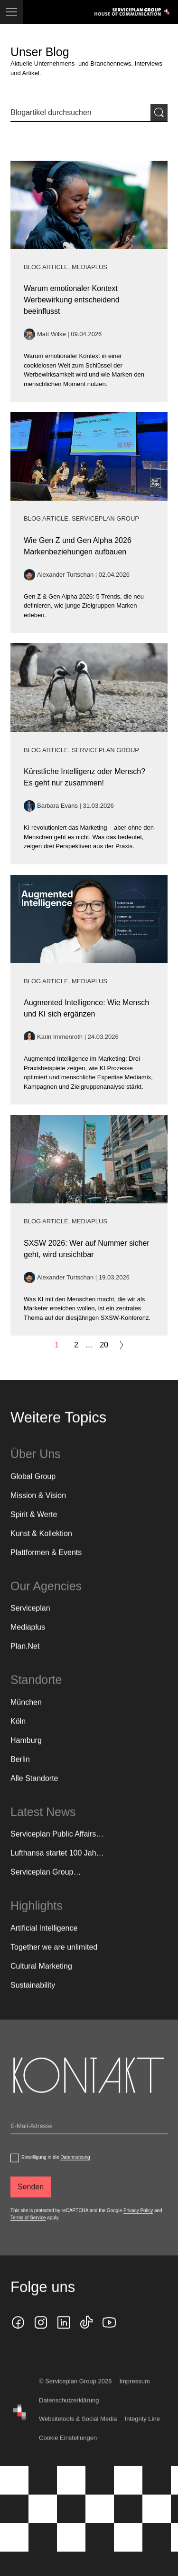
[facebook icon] (18, 2336)
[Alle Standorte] (34, 1792)
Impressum (134, 2395)
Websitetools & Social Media (78, 2433)
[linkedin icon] (63, 2336)
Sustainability (32, 1999)
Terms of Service (28, 2231)
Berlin (20, 1773)
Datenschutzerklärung (69, 2414)
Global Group (33, 1490)
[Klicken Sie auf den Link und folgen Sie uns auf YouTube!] (109, 2336)
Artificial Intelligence (43, 1942)
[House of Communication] (19, 2427)
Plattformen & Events (46, 1566)
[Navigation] (11, 12)
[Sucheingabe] (80, 112)
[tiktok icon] (86, 2336)
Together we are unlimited (53, 1961)
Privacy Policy (138, 2224)
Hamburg (26, 1754)
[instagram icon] (40, 2336)
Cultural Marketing (41, 1980)
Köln (18, 1735)
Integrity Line (142, 2433)
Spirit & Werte (33, 1528)
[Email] (89, 2142)
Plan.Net (24, 1660)
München (26, 1716)
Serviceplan (30, 1622)
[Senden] (30, 2200)
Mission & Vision (38, 1509)
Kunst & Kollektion (41, 1547)
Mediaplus (27, 1641)
